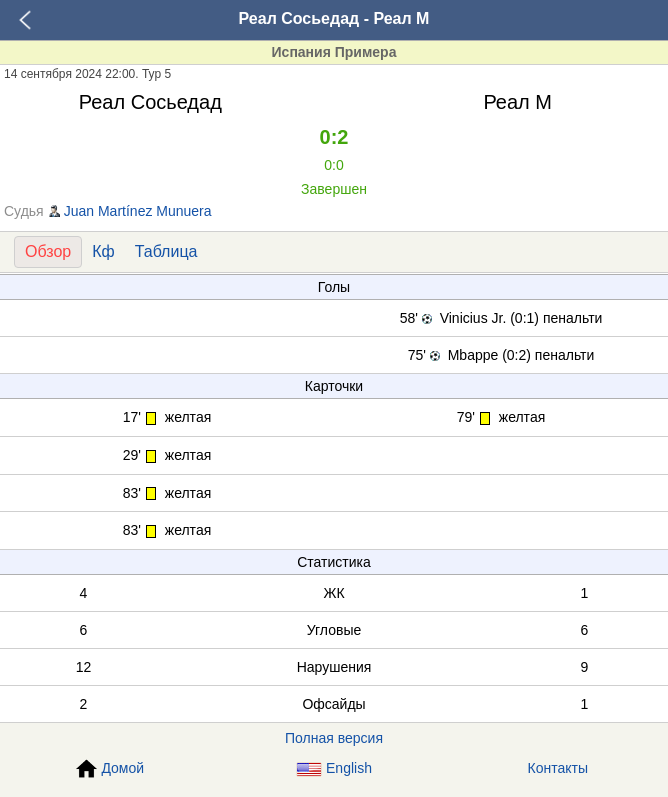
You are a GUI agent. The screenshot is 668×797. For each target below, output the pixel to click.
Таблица (166, 251)
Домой (110, 769)
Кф (103, 251)
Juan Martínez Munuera (138, 211)
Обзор (48, 251)
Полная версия (334, 738)
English (334, 768)
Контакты (558, 768)
